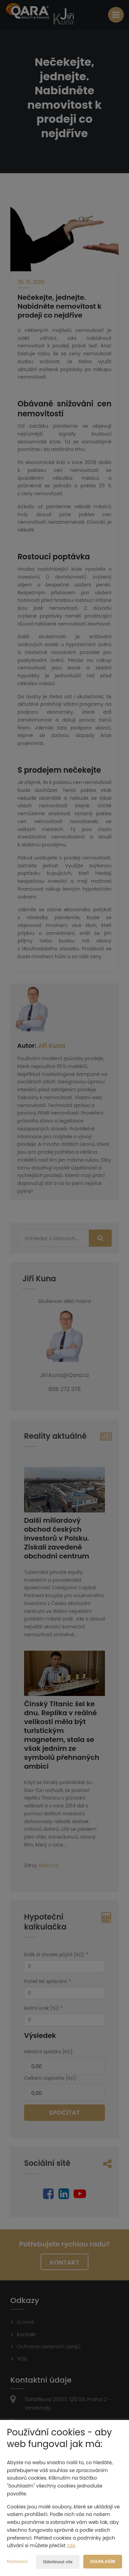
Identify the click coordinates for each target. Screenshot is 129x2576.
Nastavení (17, 2561)
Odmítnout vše (58, 2562)
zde (71, 2545)
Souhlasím (102, 2561)
